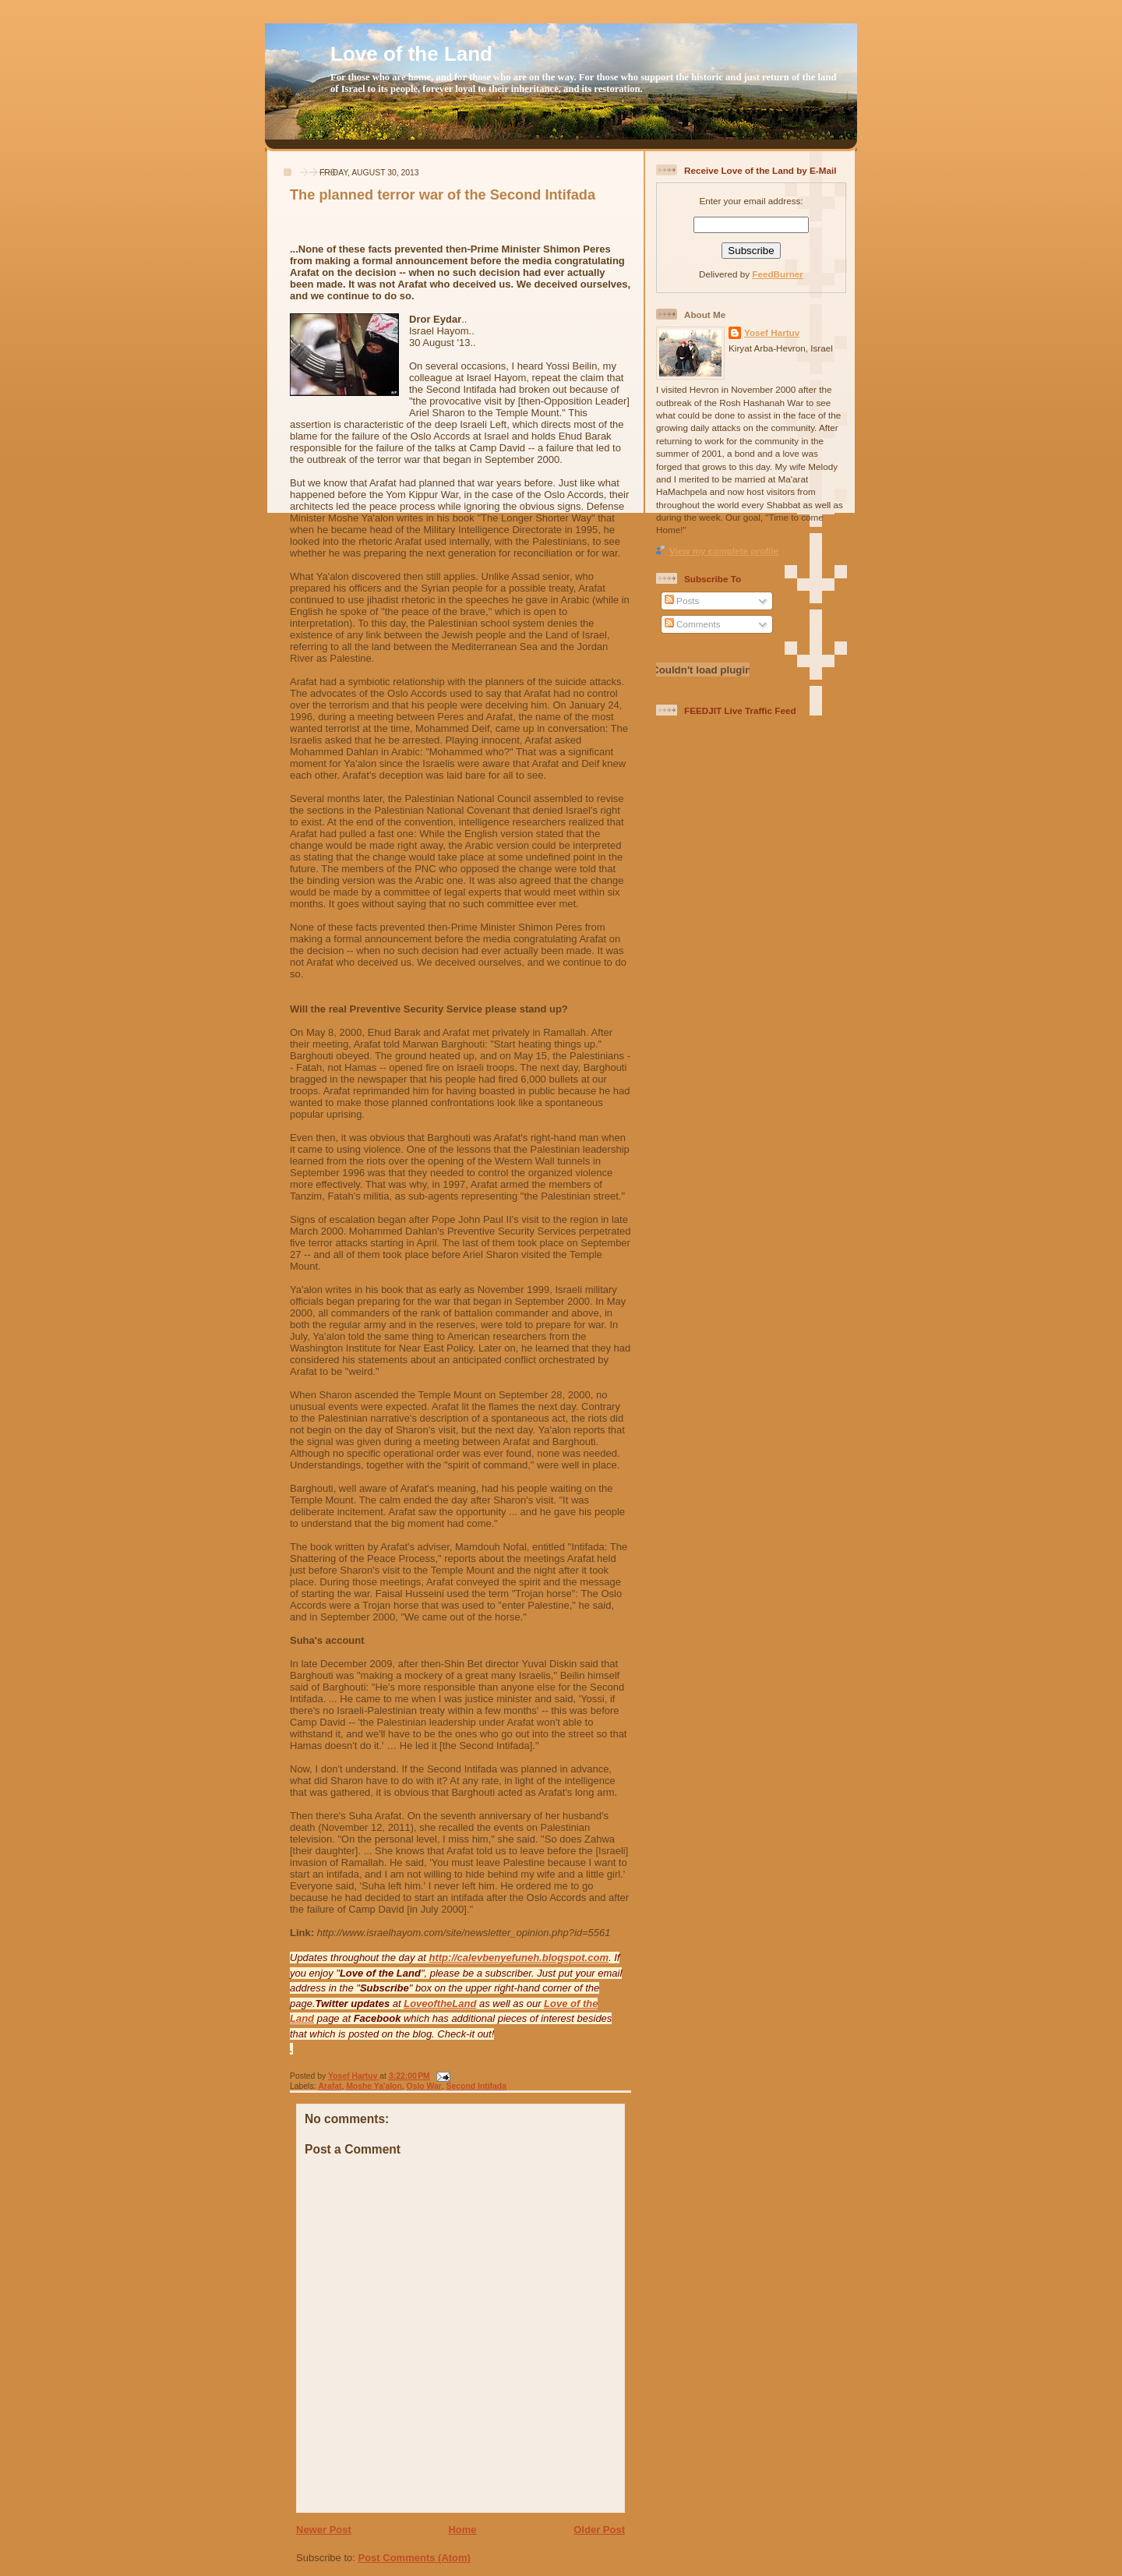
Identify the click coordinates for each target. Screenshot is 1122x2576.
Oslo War (424, 2086)
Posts (682, 600)
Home (462, 2529)
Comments (693, 624)
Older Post (599, 2529)
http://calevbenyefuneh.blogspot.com (519, 1957)
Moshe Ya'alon (374, 2086)
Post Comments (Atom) (414, 2558)
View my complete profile (723, 551)
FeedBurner (777, 274)
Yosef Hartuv (353, 2076)
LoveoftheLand (440, 2003)
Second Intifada (476, 2086)
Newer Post (323, 2529)
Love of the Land (411, 53)
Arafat (329, 2086)
